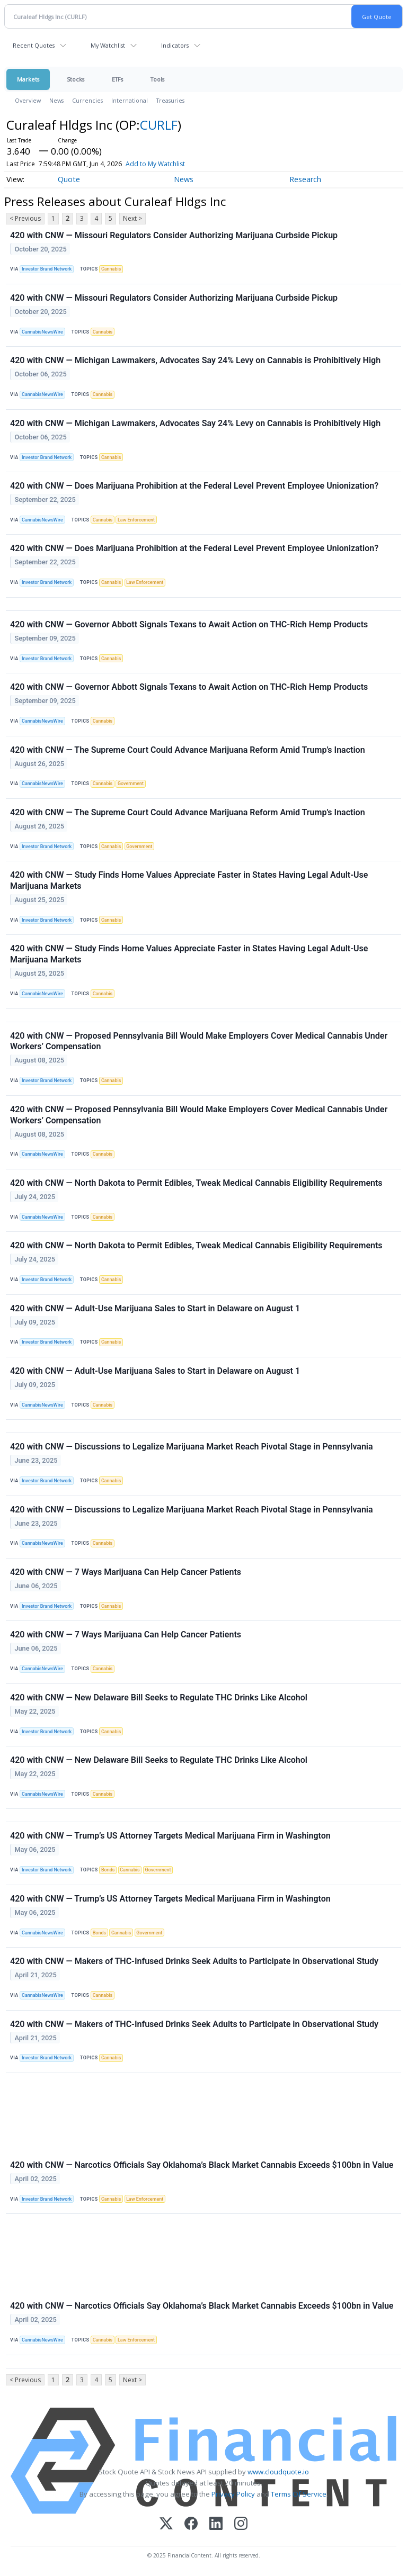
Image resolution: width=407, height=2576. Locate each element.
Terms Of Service (298, 2494)
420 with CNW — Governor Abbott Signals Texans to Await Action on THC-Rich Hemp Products (189, 624)
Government (131, 783)
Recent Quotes (34, 45)
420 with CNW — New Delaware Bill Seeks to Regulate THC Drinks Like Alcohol (158, 1697)
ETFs (117, 79)
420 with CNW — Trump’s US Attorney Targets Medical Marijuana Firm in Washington (170, 1836)
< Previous (25, 218)
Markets (28, 79)
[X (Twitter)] (166, 2524)
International (129, 100)
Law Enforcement (136, 520)
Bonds (107, 1869)
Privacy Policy (233, 2494)
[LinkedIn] (216, 2524)
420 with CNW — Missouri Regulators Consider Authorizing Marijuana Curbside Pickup (174, 235)
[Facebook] (191, 2524)
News (56, 100)
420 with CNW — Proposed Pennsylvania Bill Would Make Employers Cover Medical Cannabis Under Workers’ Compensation (198, 1041)
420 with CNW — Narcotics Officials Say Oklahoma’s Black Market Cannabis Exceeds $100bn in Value (201, 2165)
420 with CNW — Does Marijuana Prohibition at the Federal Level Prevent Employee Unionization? (194, 486)
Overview (28, 100)
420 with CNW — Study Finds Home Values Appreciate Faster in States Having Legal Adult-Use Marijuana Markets (189, 880)
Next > (132, 218)
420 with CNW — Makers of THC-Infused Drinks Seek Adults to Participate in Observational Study (194, 1961)
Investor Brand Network (47, 269)
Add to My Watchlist (174, 163)
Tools (157, 79)
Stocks (75, 79)
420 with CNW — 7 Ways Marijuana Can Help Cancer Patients (125, 1572)
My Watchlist (108, 45)
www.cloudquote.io (278, 2471)
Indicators (175, 45)
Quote (69, 179)
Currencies (87, 100)
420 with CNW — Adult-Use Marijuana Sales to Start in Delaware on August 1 (155, 1308)
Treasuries (170, 100)
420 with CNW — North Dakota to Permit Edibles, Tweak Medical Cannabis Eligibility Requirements (196, 1183)
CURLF (159, 124)
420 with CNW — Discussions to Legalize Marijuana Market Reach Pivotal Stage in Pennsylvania (191, 1447)
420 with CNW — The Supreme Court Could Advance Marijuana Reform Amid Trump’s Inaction (187, 750)
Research (305, 179)
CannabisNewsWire (42, 332)
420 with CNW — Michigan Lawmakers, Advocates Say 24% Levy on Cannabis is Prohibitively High (195, 360)
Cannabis (111, 269)
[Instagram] (241, 2524)
